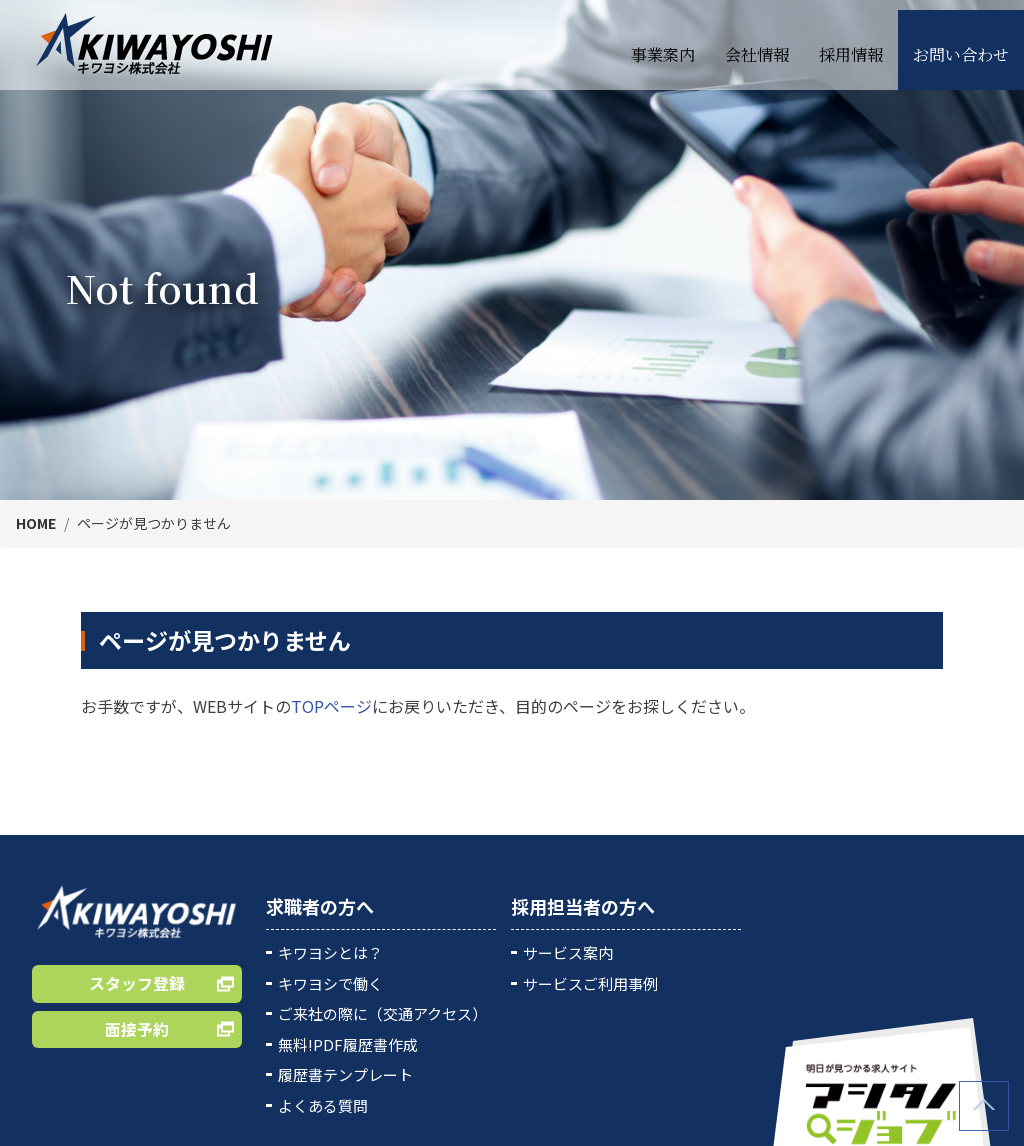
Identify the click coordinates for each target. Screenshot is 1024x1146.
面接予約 (137, 1029)
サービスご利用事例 (590, 983)
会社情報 (757, 44)
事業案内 (663, 44)
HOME (36, 523)
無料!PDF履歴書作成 (348, 1044)
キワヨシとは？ (330, 952)
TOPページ (331, 706)
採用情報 (851, 44)
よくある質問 (323, 1105)
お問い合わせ (961, 44)
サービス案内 (568, 952)
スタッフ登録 (137, 983)
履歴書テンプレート (345, 1074)
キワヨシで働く (330, 983)
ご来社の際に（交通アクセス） (382, 1013)
